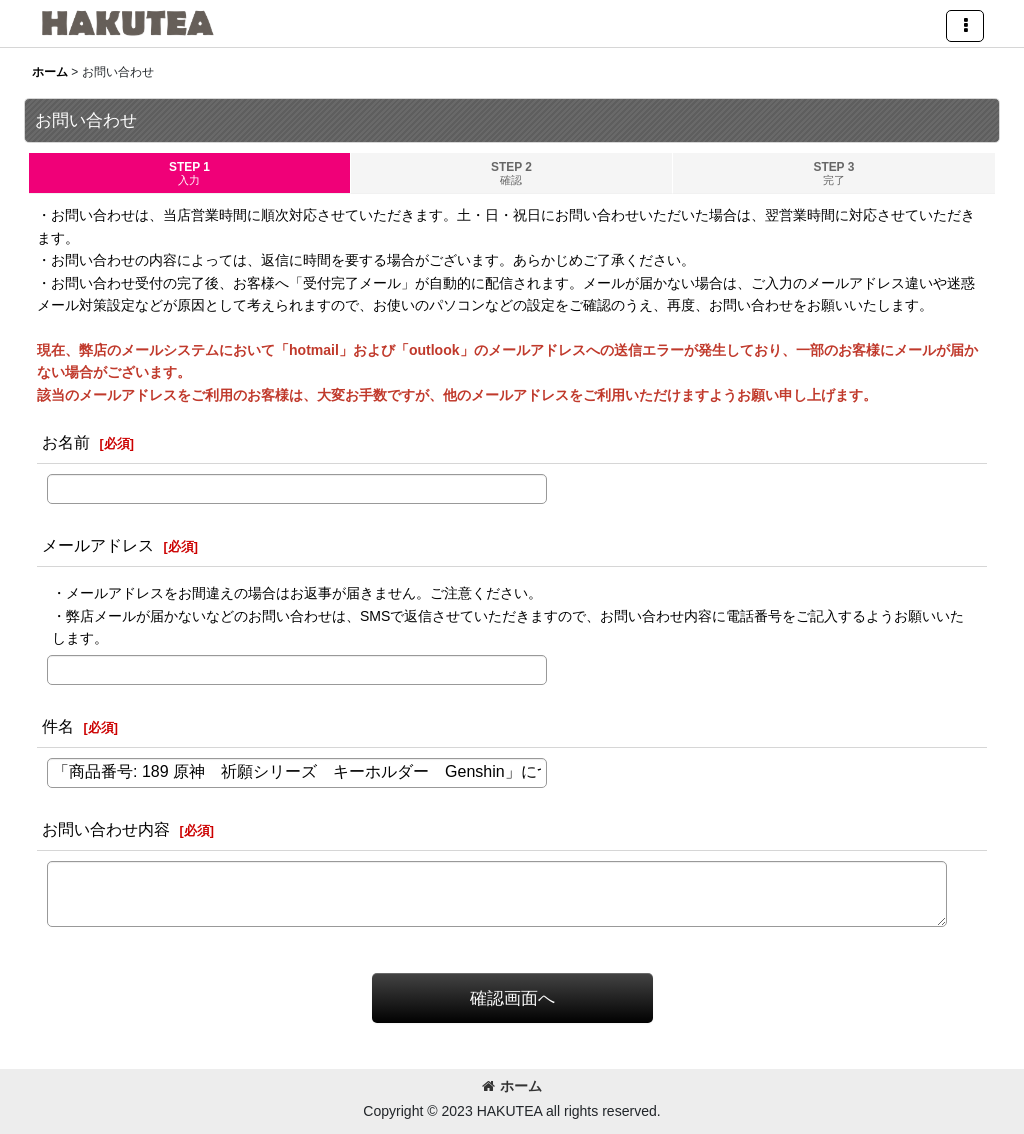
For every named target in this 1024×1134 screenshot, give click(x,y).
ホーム (512, 1086)
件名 (58, 726)
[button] (965, 26)
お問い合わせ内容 (106, 829)
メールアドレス (98, 545)
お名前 (66, 442)
